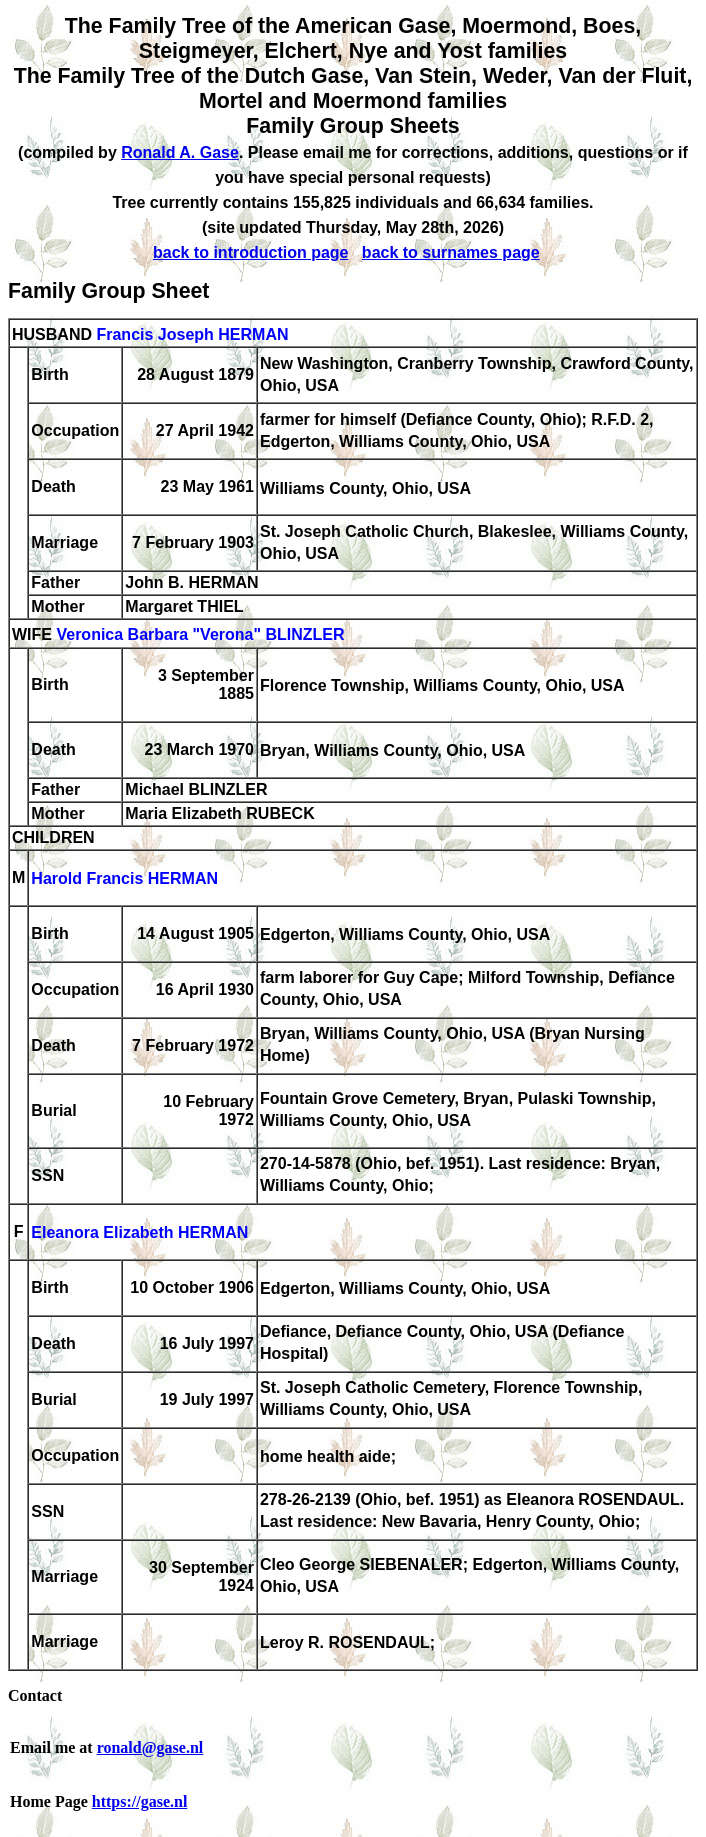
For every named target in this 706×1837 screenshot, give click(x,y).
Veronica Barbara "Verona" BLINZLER (200, 635)
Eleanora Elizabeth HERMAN (139, 1233)
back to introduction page (251, 252)
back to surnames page (451, 252)
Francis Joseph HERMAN (192, 334)
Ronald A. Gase (180, 152)
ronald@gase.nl (150, 1747)
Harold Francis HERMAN (124, 879)
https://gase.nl (140, 1801)
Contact (35, 1695)
